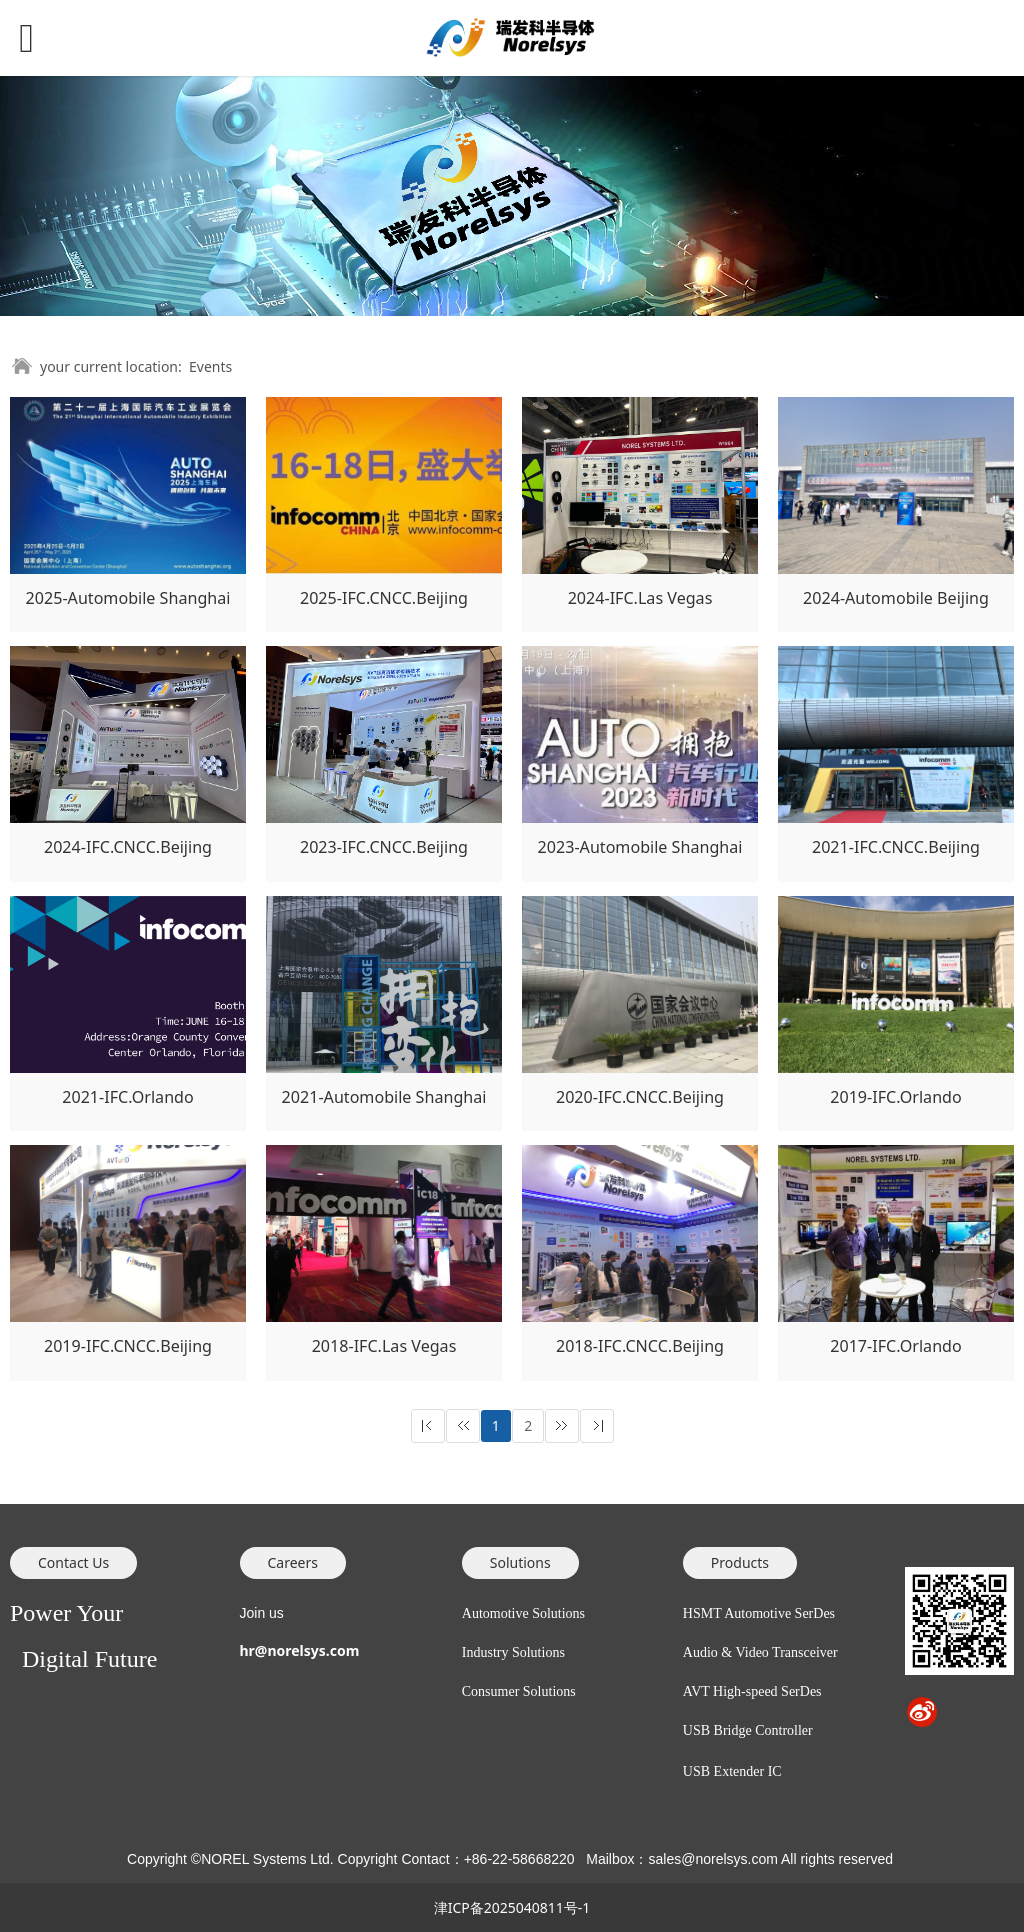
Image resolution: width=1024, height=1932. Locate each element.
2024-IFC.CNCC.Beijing (128, 847)
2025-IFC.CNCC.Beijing (384, 598)
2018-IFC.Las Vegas (384, 1346)
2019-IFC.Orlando (895, 1097)
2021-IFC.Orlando (127, 1097)
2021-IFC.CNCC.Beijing (896, 847)
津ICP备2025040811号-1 (512, 1907)
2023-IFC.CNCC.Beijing (384, 847)
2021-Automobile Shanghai (384, 1097)
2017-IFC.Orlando (895, 1346)
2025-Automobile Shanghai (128, 598)
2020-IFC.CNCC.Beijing (640, 1097)
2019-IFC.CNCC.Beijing (128, 1346)
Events (210, 366)
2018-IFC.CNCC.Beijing (640, 1346)
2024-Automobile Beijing (896, 598)
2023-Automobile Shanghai (640, 847)
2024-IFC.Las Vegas (640, 598)
